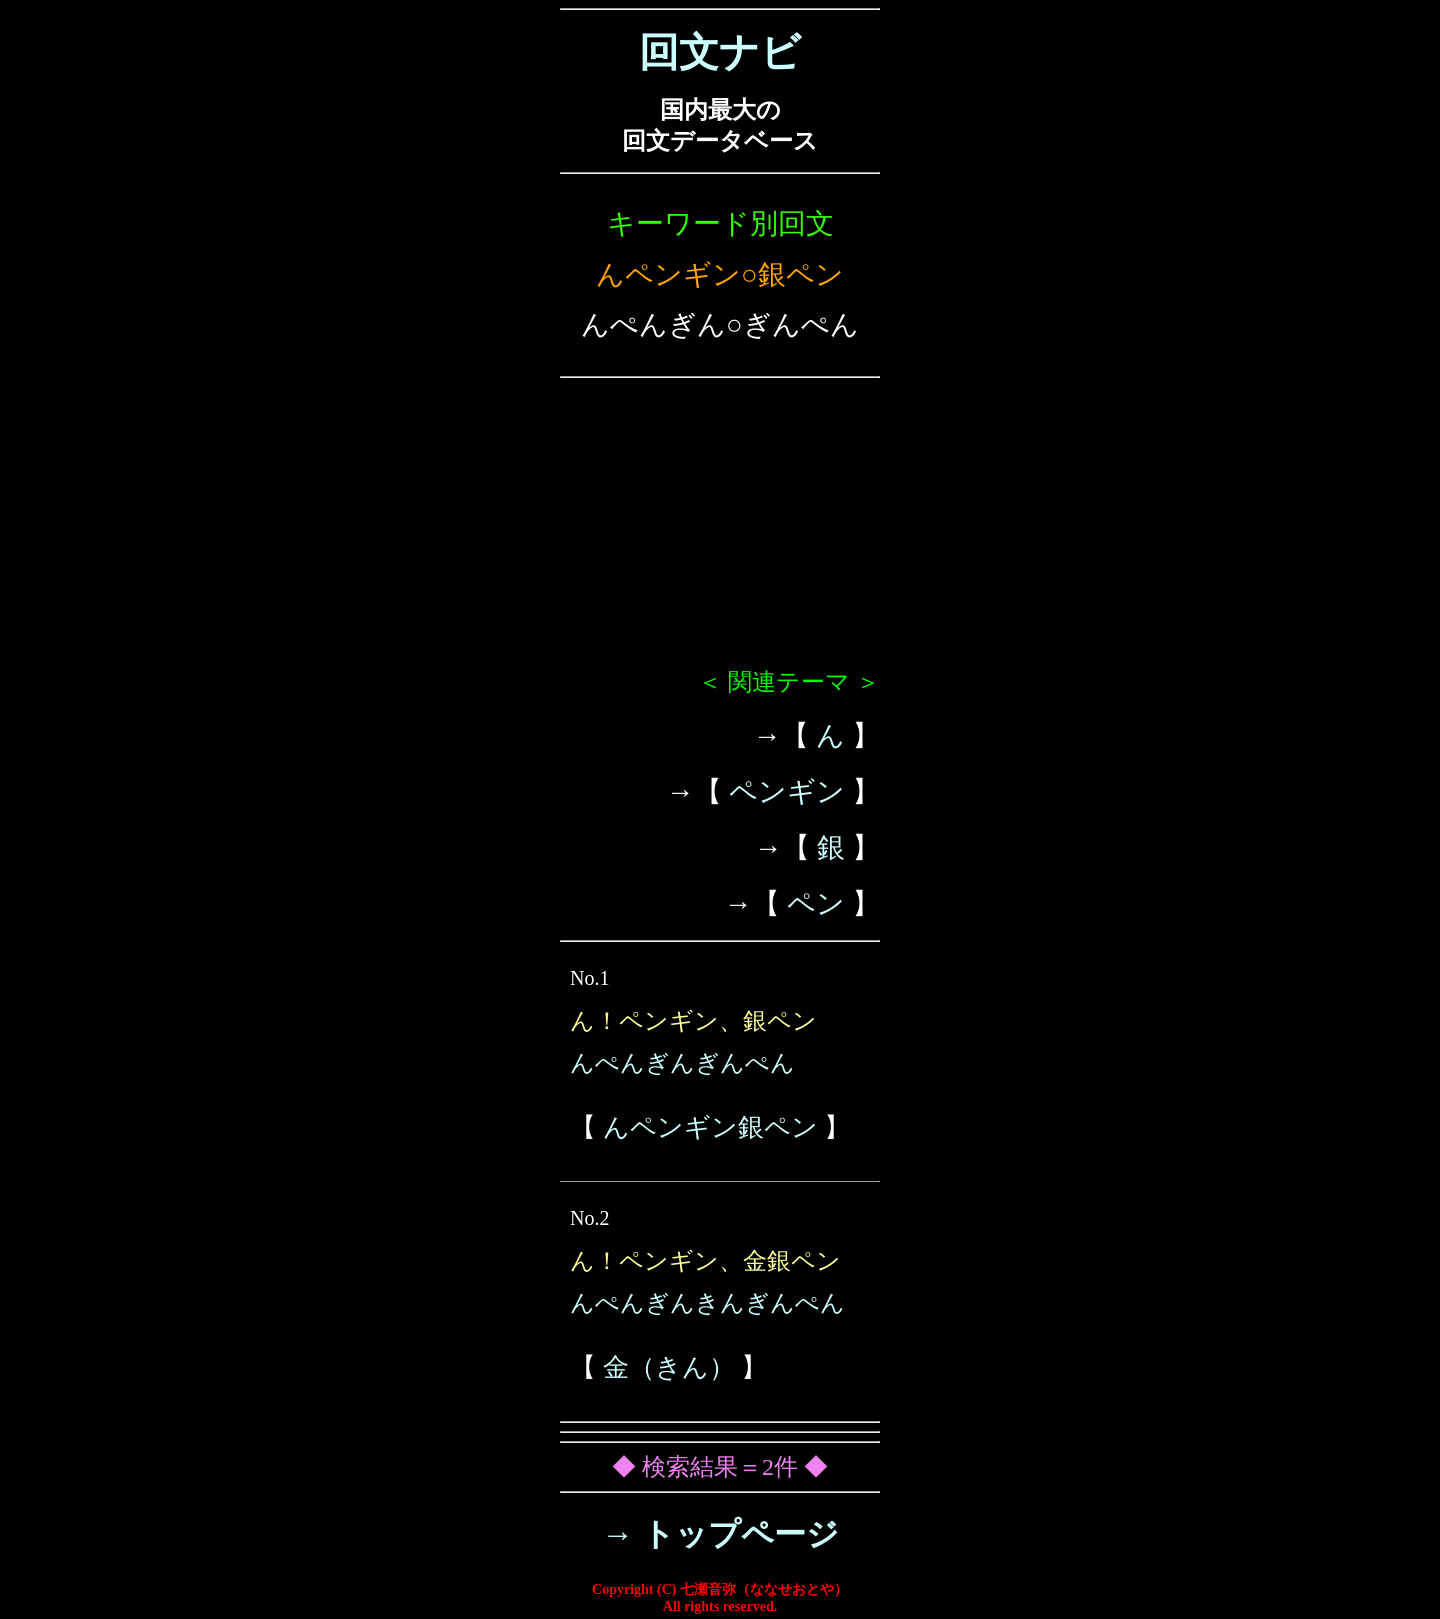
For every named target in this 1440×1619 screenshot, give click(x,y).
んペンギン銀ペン (710, 1127)
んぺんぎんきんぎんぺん (707, 1303)
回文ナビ (720, 52)
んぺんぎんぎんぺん (682, 1063)
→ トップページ (720, 1534)
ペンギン (787, 791)
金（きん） (669, 1367)
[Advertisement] (720, 531)
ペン (816, 903)
